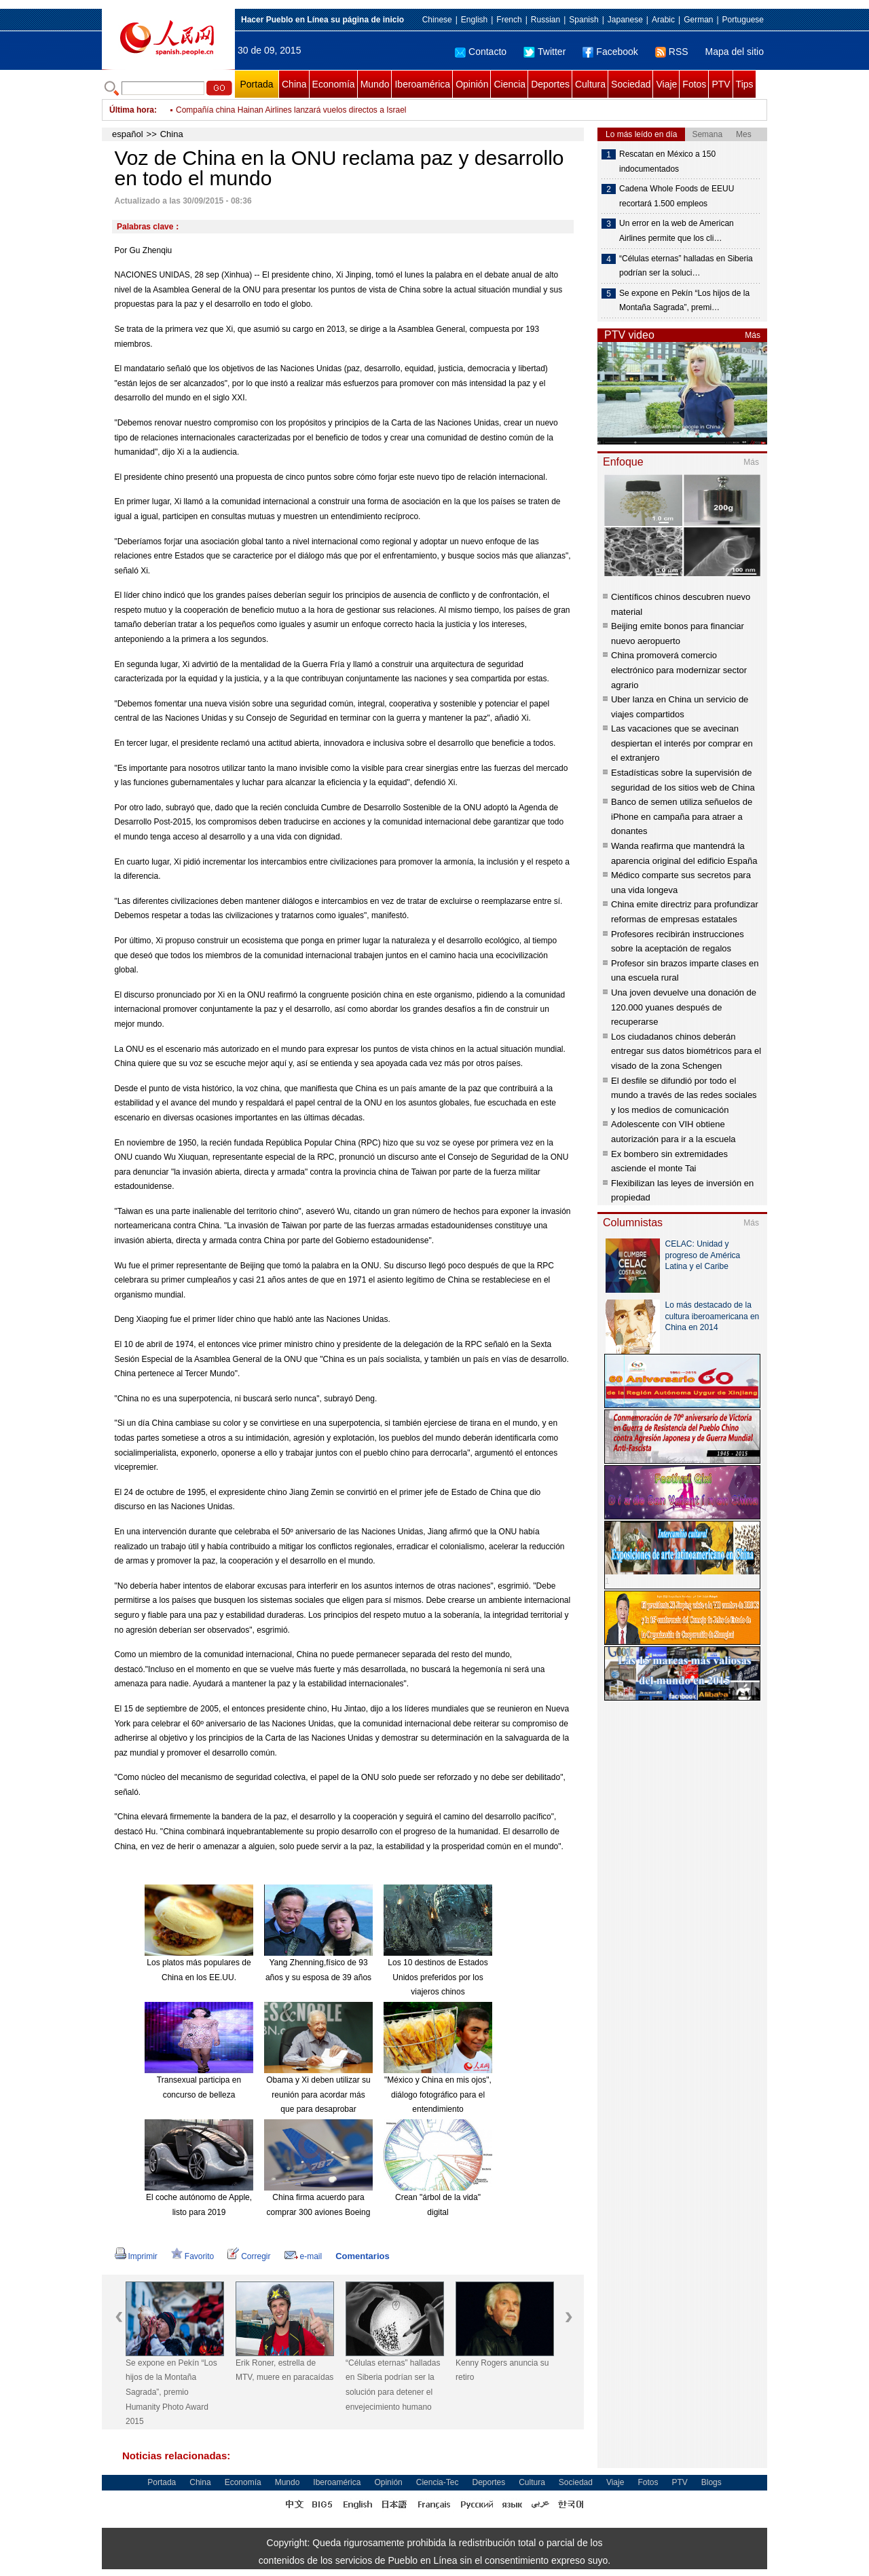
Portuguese (743, 19)
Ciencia (509, 84)
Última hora (131, 110)
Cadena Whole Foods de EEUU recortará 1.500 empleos (676, 196)
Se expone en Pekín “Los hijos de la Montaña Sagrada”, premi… (684, 300)
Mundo (375, 84)
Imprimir (136, 2256)
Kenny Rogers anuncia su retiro (502, 2370)
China (294, 84)
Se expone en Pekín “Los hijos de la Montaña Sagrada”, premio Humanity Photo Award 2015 (171, 2392)
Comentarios (362, 2256)
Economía (333, 84)
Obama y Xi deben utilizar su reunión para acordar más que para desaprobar (318, 2094)
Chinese (437, 19)
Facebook (610, 51)
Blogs (711, 2482)
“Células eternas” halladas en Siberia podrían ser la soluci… (686, 266)
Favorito (192, 2256)
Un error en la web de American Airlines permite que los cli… (676, 231)
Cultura (590, 84)
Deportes (550, 84)
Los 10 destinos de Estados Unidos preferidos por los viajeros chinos (437, 1977)
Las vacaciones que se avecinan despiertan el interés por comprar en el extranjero (682, 743)
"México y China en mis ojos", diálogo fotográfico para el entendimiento (438, 2094)
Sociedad (630, 84)
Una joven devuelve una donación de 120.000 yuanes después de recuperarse (683, 1007)
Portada (256, 84)
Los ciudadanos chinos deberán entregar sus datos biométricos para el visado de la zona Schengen (686, 1051)
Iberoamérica (422, 84)
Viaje (666, 84)
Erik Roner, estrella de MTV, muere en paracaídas (284, 2370)
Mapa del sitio (734, 51)
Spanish (583, 19)
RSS (671, 51)
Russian (545, 19)
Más (752, 335)
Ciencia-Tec (437, 2482)
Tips (745, 84)
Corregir (248, 2256)
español (127, 134)
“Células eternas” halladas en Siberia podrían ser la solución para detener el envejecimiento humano (393, 2385)
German (698, 19)
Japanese (625, 19)
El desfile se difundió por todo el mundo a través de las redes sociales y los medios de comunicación (684, 1095)
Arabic (663, 19)
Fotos (694, 84)
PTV (720, 84)
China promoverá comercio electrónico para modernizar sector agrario (679, 669)
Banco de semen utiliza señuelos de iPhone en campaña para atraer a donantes (681, 816)
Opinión (472, 84)
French (508, 19)
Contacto (480, 51)
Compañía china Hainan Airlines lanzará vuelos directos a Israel (291, 110)
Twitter (544, 51)
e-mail (303, 2256)
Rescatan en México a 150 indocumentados (667, 161)
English (474, 19)
